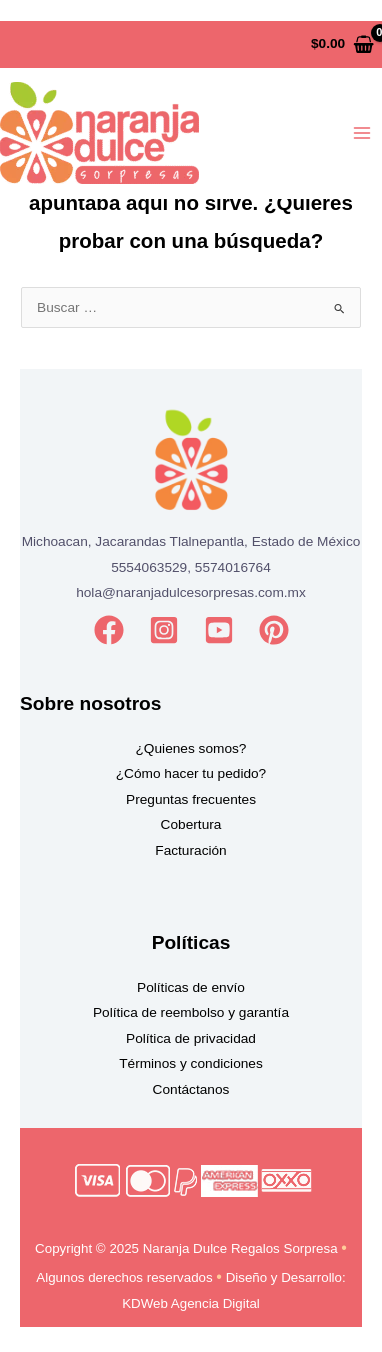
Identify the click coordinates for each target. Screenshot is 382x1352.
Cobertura (191, 824)
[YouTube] (219, 630)
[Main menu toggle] (362, 133)
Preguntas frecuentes (191, 799)
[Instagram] (164, 630)
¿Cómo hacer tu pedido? (191, 773)
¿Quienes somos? (191, 748)
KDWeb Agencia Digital (191, 1303)
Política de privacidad (191, 1038)
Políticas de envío (191, 987)
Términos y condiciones (191, 1063)
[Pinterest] (274, 630)
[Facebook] (109, 630)
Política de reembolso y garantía (191, 1012)
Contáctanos (191, 1089)
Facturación (190, 850)
